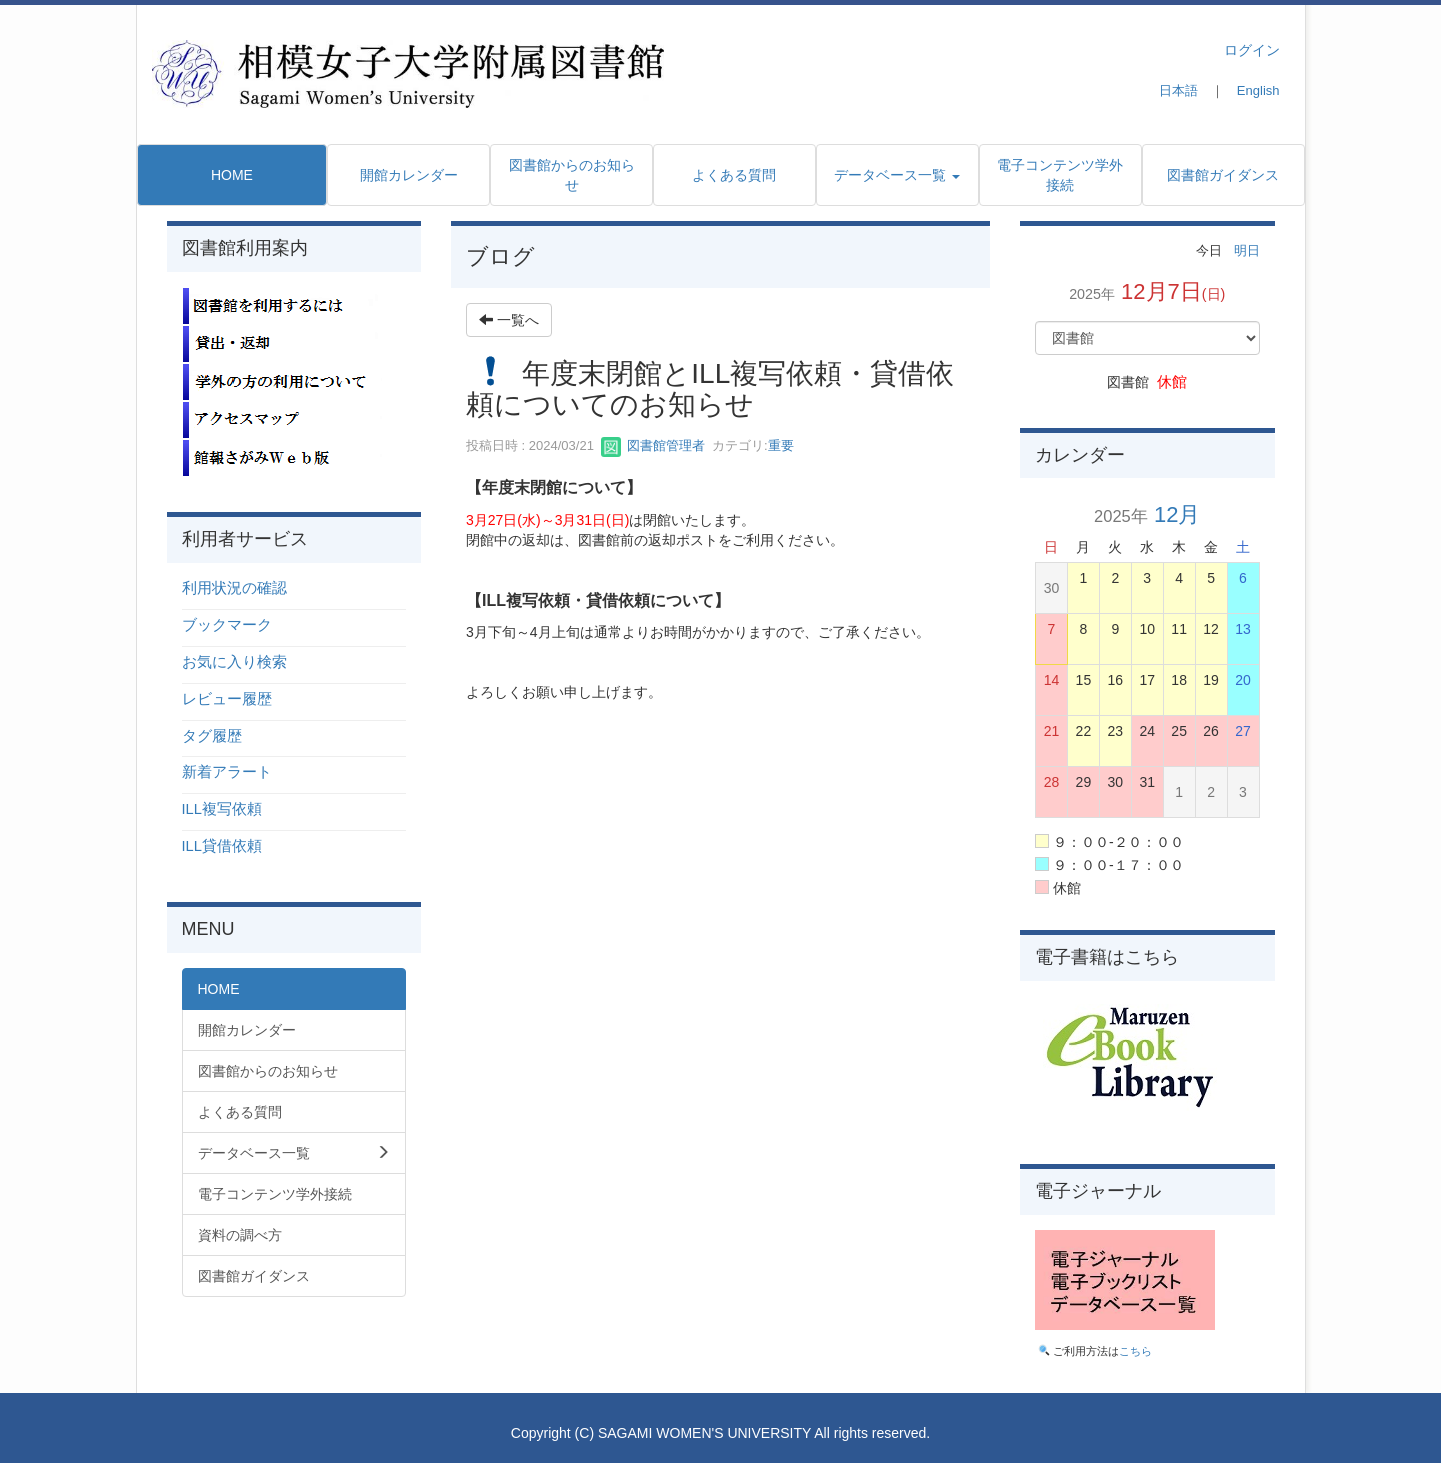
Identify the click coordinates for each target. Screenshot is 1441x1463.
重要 (781, 445)
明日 (1247, 250)
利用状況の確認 (234, 588)
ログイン (1252, 50)
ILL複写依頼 (222, 809)
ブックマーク (227, 625)
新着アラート (227, 772)
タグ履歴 (212, 736)
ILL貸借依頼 (222, 846)
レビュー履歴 (227, 699)
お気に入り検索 (234, 662)
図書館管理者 (653, 445)
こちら (1135, 1351)
